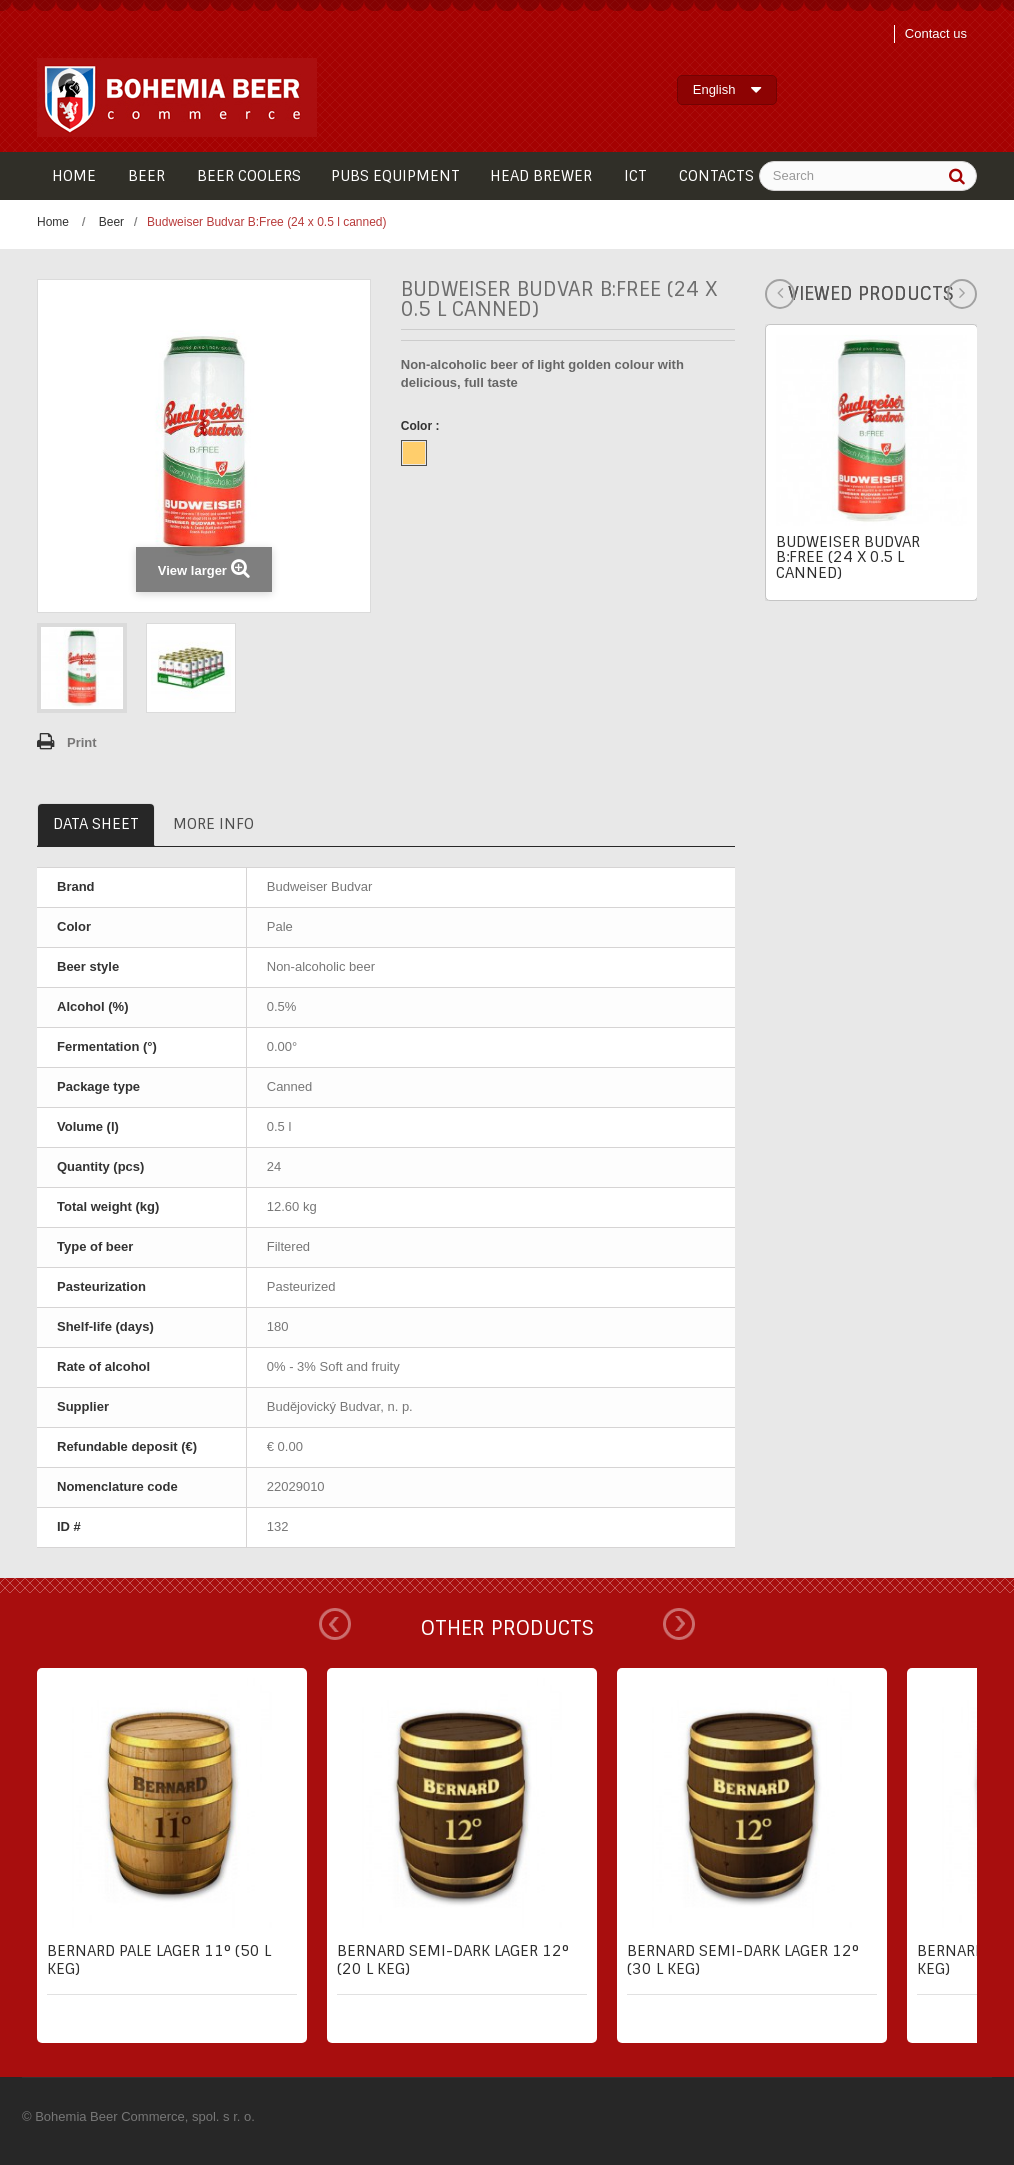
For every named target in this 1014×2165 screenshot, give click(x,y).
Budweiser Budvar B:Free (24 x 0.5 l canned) (848, 557)
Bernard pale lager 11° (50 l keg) (159, 1960)
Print (82, 742)
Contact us (936, 33)
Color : (422, 426)
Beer (111, 222)
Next (679, 1624)
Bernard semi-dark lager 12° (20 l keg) (453, 1960)
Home (53, 222)
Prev (335, 1624)
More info (213, 824)
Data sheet (96, 824)
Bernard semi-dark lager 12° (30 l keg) (743, 1960)
